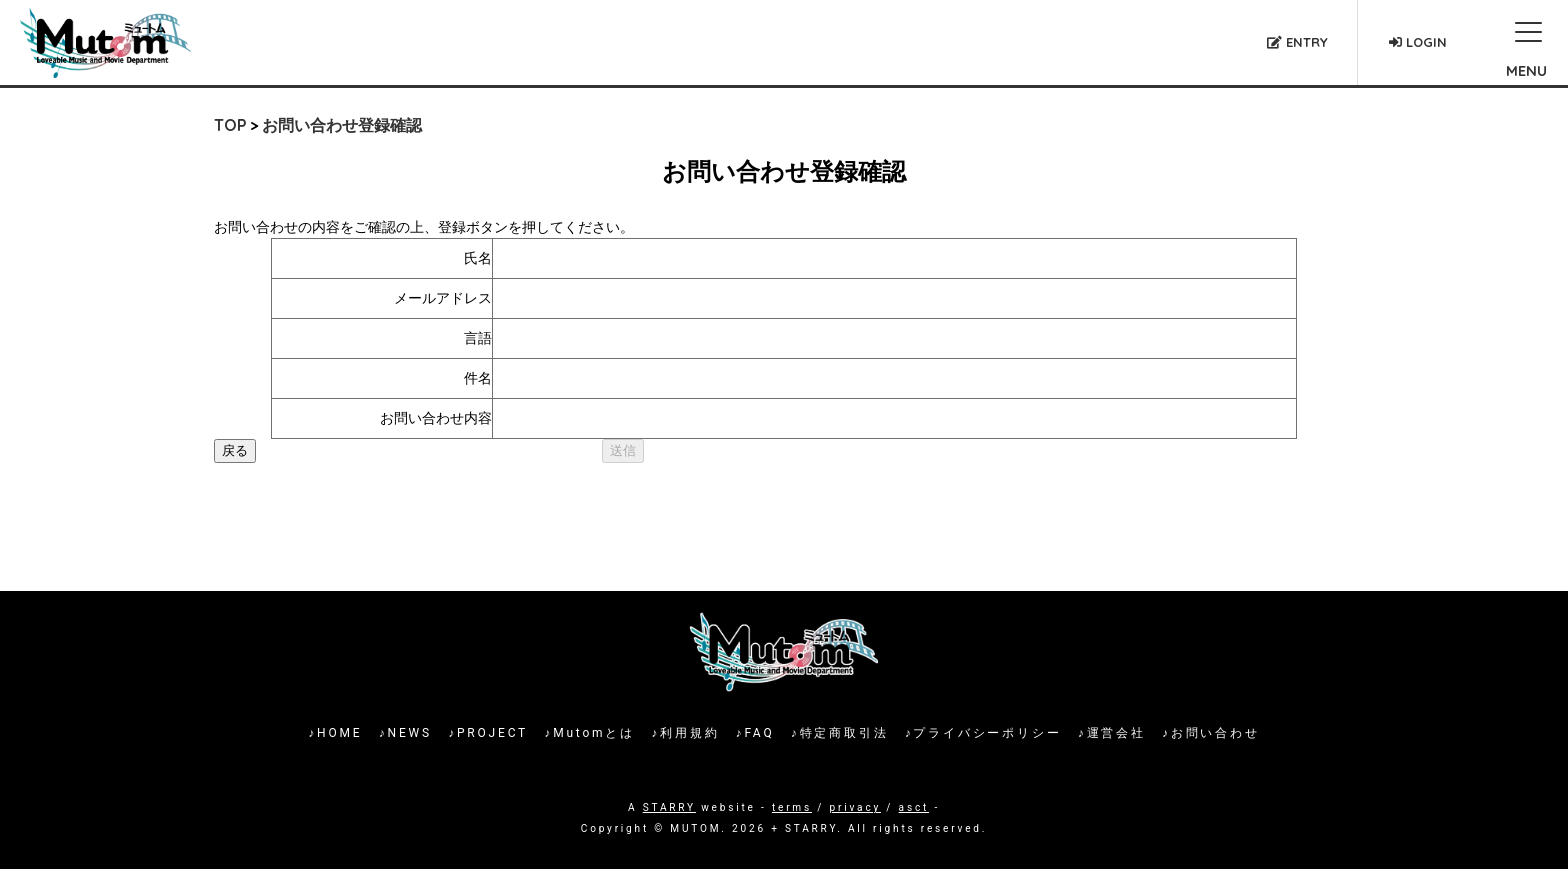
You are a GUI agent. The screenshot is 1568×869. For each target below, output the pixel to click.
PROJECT (492, 733)
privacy (855, 807)
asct (914, 807)
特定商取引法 (844, 733)
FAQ (759, 733)
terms (792, 807)
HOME (339, 733)
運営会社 (1116, 733)
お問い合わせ (1215, 733)
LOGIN (1418, 42)
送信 (623, 450)
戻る (235, 450)
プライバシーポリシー (987, 733)
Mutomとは (594, 733)
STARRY (669, 807)
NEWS (410, 733)
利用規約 (689, 733)
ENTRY (1297, 42)
